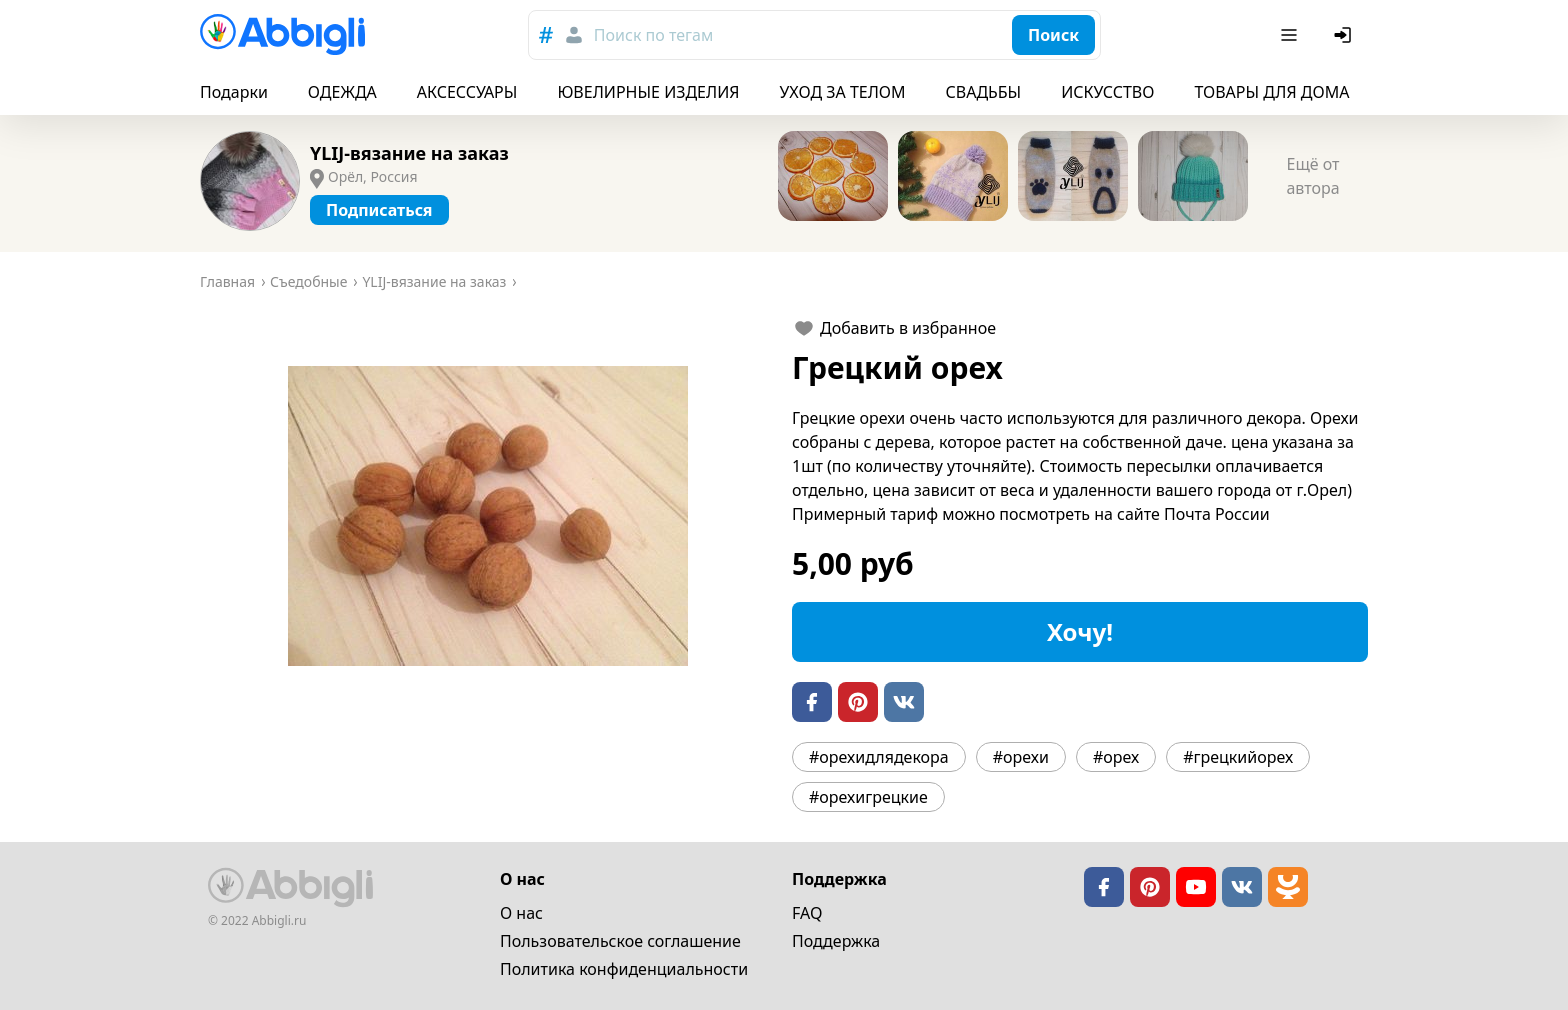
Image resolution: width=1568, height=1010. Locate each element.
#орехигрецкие (868, 797)
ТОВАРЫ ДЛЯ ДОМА (1271, 92)
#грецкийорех (1238, 757)
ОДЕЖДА (342, 92)
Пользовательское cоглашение (620, 941)
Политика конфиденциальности (624, 969)
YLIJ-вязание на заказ (409, 153)
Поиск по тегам (653, 35)
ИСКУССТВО (1107, 92)
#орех (1116, 757)
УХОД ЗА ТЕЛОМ (843, 92)
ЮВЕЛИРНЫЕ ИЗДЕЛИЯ (648, 92)
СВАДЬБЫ (984, 92)
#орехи (1021, 757)
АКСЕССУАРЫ (467, 92)
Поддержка (836, 941)
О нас (521, 913)
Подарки (234, 92)
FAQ (807, 913)
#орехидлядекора (879, 757)
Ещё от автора (1312, 176)
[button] (488, 516)
